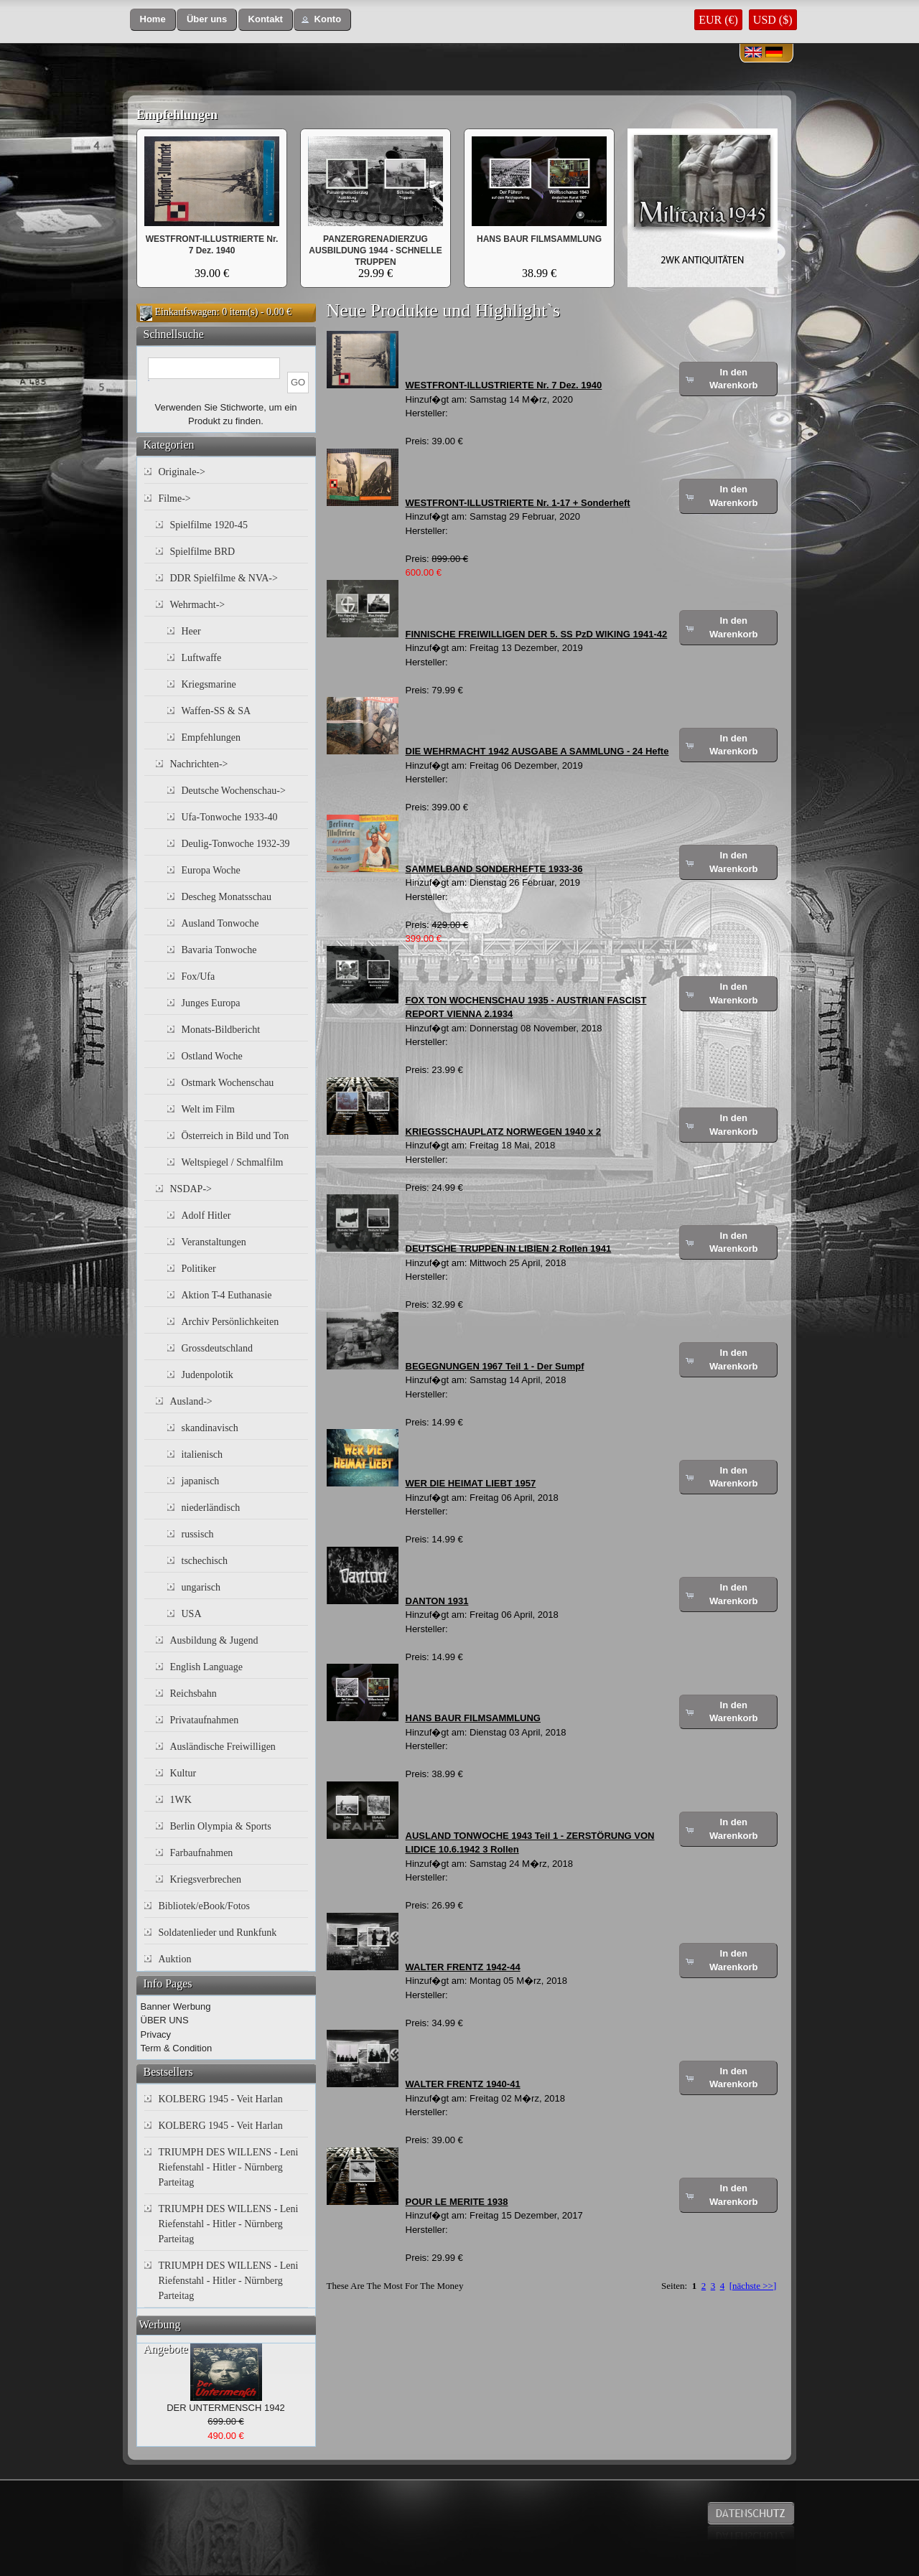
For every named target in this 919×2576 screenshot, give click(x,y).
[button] (153, 20)
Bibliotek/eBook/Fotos (205, 1906)
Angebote (166, 2349)
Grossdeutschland (217, 1348)
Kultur (183, 1773)
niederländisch (211, 1507)
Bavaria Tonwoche (219, 950)
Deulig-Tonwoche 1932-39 (236, 843)
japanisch (201, 1481)
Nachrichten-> (199, 764)
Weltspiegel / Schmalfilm (233, 1162)
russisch (198, 1534)
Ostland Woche (212, 1056)
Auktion (175, 1959)
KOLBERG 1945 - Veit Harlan (221, 2099)
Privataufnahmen (204, 1720)
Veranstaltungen (214, 1242)
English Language (206, 1667)
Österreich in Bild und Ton (235, 1135)
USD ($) (773, 20)
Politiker (199, 1268)
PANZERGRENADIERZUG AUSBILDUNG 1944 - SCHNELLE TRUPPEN (375, 250)
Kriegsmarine (209, 684)
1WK (181, 1799)
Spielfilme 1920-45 (209, 525)
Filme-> (175, 498)
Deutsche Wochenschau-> (234, 790)
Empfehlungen (177, 115)
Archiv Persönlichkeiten (230, 1321)
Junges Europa (211, 1003)
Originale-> (182, 472)
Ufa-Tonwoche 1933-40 (230, 817)
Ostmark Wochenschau (228, 1082)
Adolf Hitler (206, 1215)
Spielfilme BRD (202, 551)
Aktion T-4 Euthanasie (227, 1295)
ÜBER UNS (165, 2020)
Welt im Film (208, 1109)
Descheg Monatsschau (227, 896)
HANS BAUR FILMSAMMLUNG (539, 239)
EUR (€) (718, 20)
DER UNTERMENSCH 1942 (226, 2407)
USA (192, 1613)
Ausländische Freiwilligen (223, 1746)
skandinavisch (210, 1428)
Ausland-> (191, 1401)
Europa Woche (211, 870)
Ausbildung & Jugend (214, 1640)
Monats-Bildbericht (221, 1029)
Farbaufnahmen (201, 1852)
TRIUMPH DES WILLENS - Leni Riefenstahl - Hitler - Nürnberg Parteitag (229, 2167)
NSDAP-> (191, 1189)
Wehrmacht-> (197, 604)
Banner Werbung (176, 2006)
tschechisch (205, 1560)
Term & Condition (177, 2048)
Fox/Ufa (198, 976)
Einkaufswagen (186, 311)
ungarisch (201, 1587)
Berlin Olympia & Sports (220, 1826)
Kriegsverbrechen (206, 1879)
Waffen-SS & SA (216, 711)
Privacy (156, 2034)
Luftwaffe (202, 657)
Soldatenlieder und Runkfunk (218, 1932)
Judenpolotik (207, 1374)
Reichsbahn (193, 1693)
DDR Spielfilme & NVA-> (224, 578)
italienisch (202, 1454)
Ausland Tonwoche (220, 923)
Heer (191, 631)
